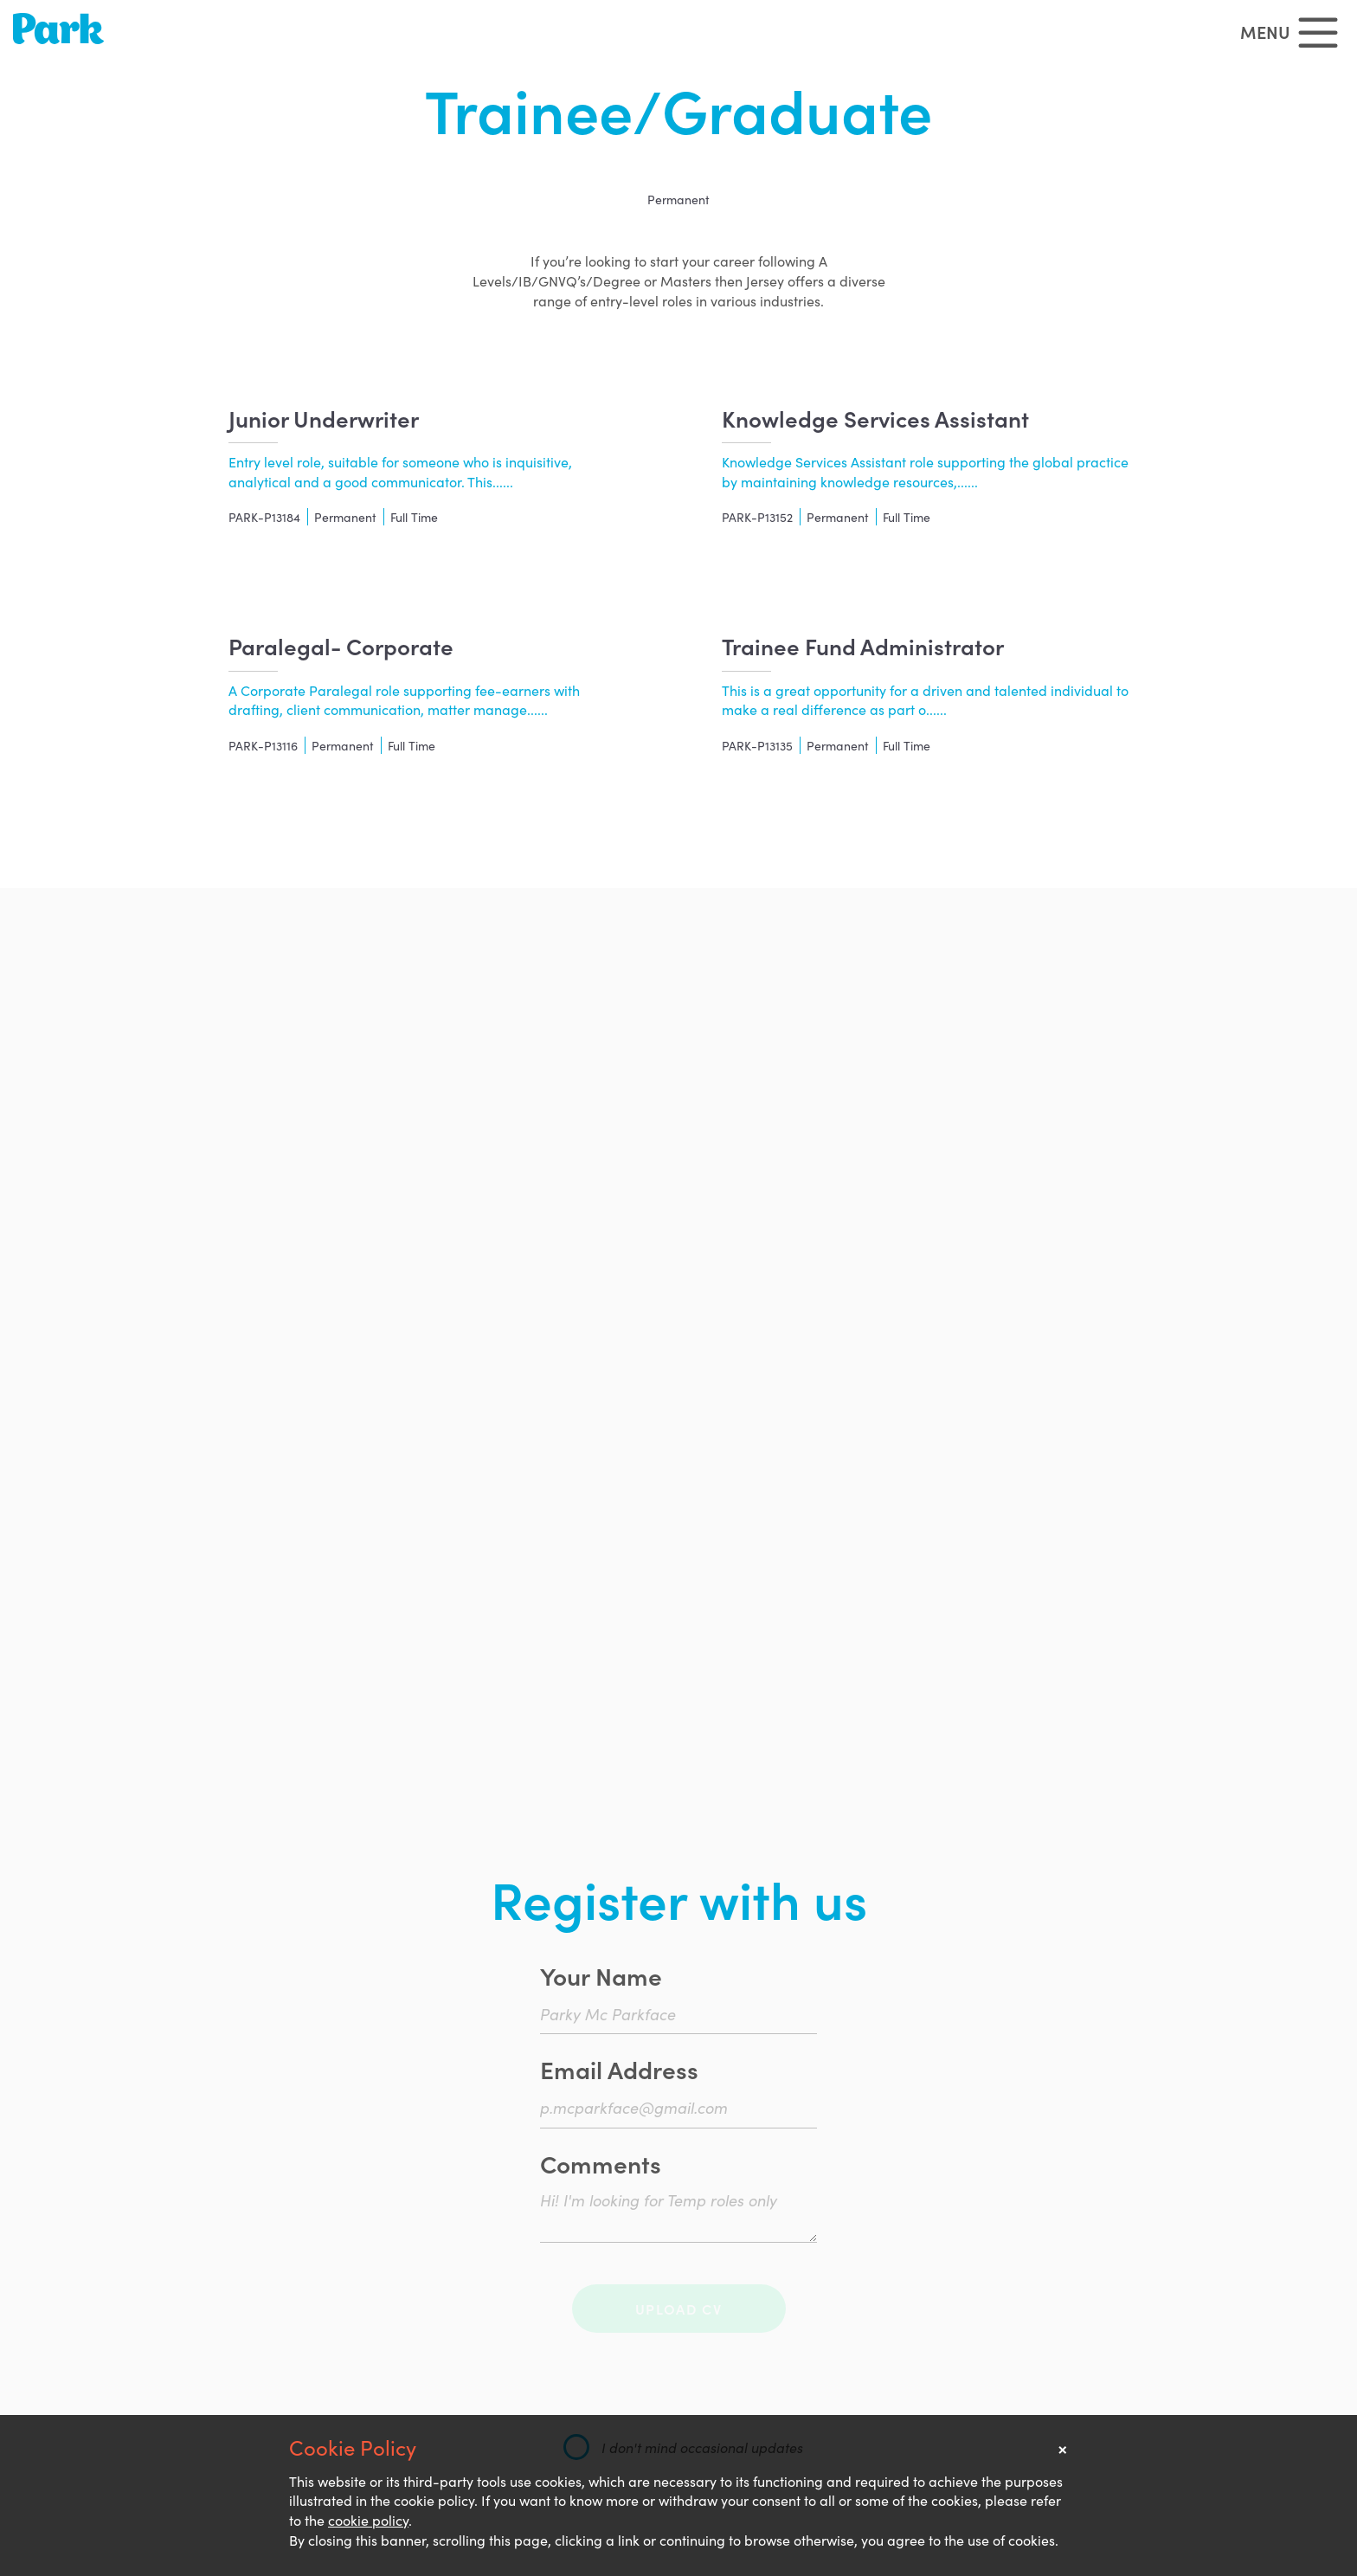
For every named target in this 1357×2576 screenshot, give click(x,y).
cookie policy (368, 2519)
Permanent (678, 199)
